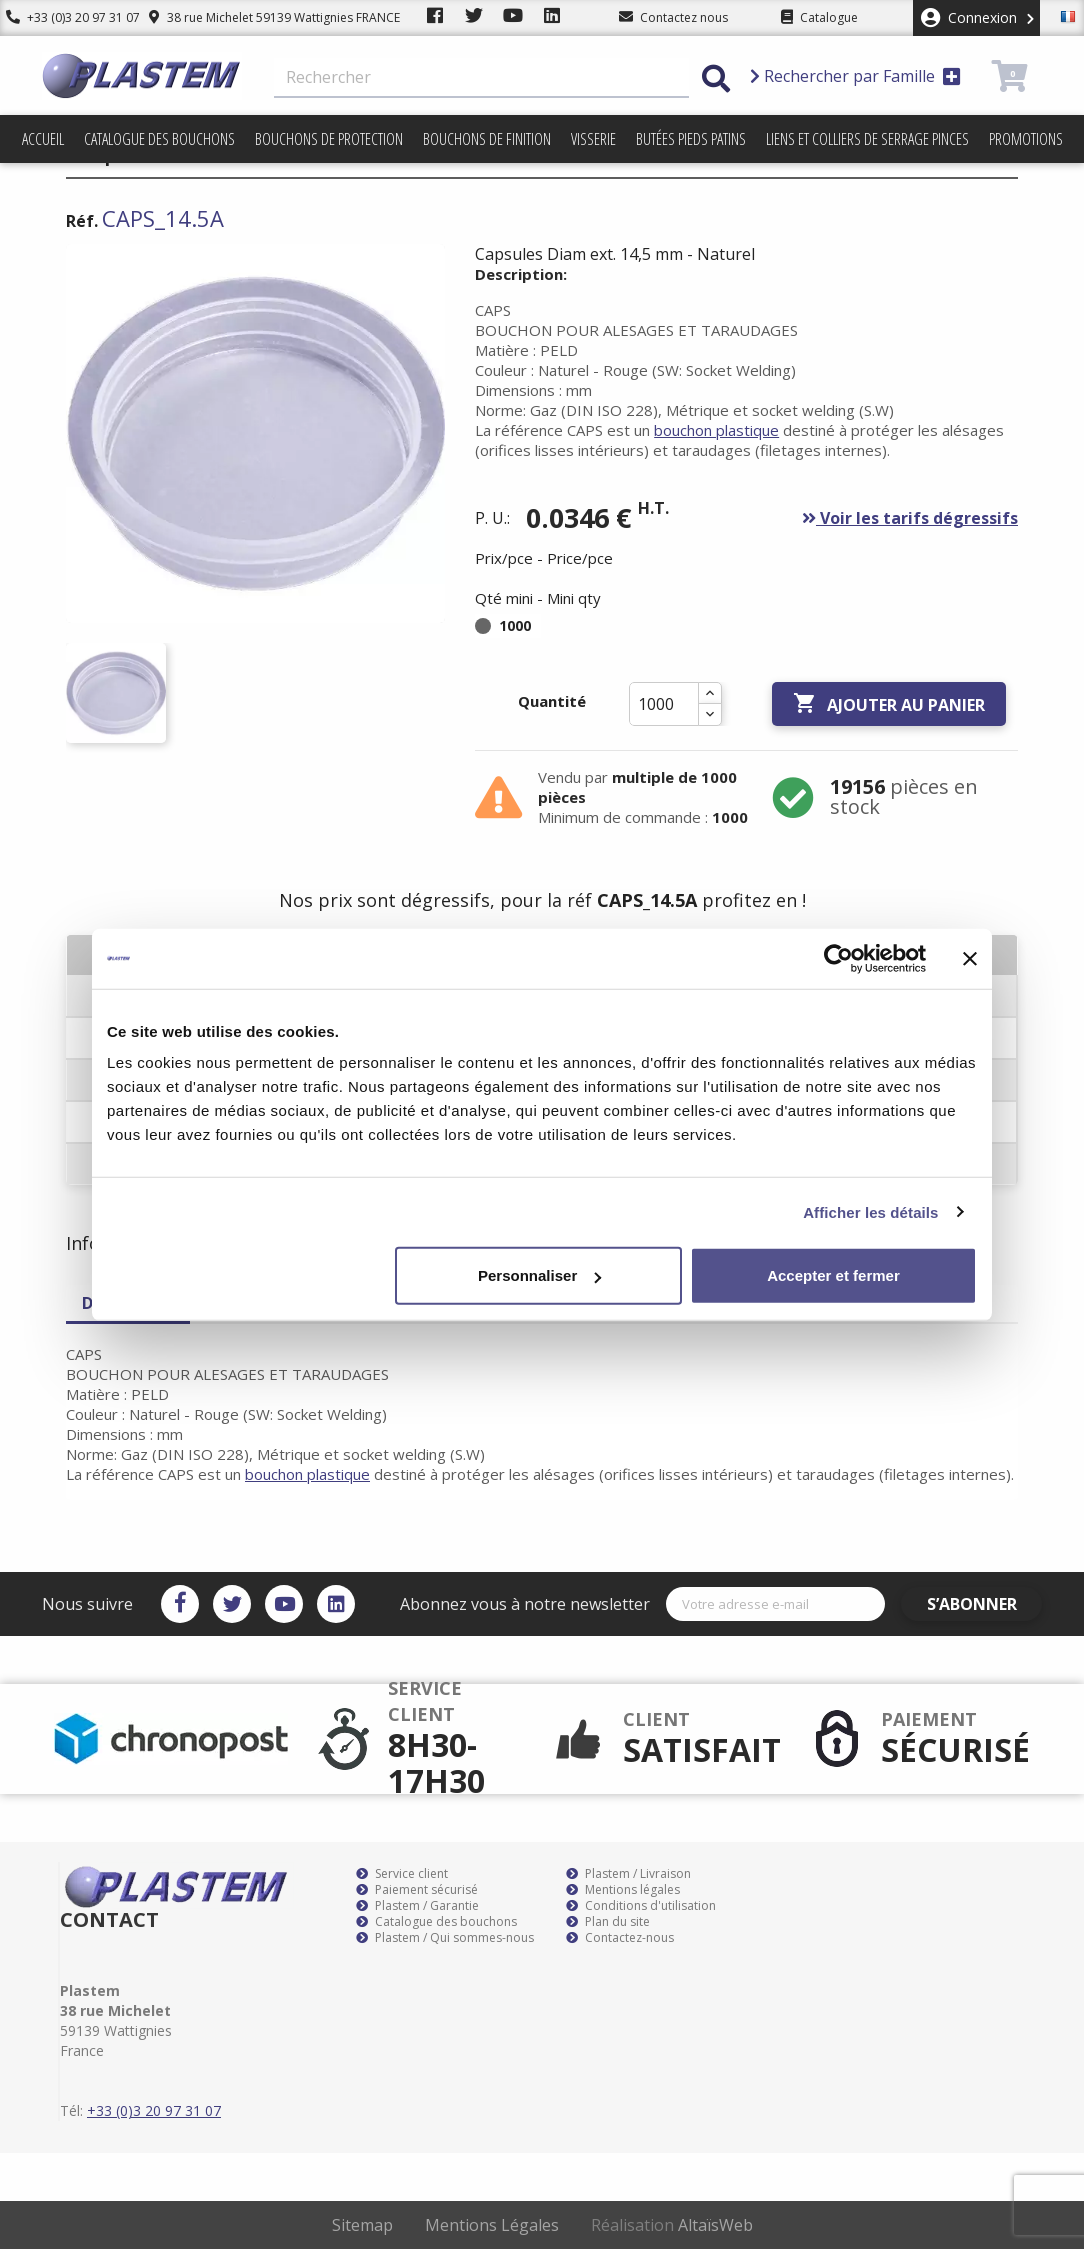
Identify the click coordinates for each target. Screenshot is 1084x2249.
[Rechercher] (481, 78)
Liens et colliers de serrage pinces (867, 139)
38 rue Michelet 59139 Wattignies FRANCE (262, 17)
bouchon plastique (716, 430)
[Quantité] (664, 704)
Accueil (43, 139)
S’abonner (984, 1604)
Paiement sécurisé (417, 1890)
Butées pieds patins (691, 139)
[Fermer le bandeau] (970, 958)
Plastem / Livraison (628, 1874)
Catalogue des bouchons (159, 139)
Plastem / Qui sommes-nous (445, 1938)
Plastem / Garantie (417, 1906)
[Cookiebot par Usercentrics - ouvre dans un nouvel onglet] (838, 958)
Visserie (593, 139)
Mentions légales (623, 1890)
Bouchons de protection (329, 139)
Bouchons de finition (487, 139)
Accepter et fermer (833, 1275)
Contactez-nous (620, 1938)
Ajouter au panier (889, 704)
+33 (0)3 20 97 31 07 (67, 17)
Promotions (1026, 139)
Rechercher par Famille (855, 76)
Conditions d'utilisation (641, 1906)
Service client (402, 1874)
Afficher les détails (870, 1211)
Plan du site (608, 1922)
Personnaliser (539, 1275)
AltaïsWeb (715, 2225)
